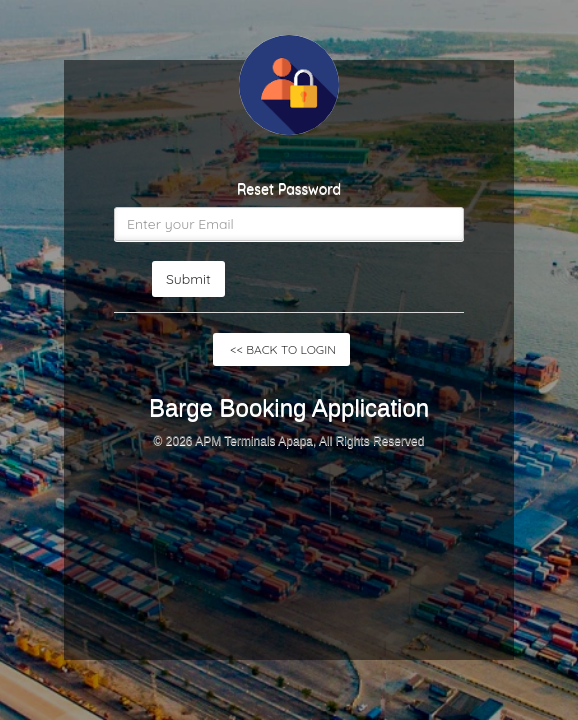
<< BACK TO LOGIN (281, 349)
